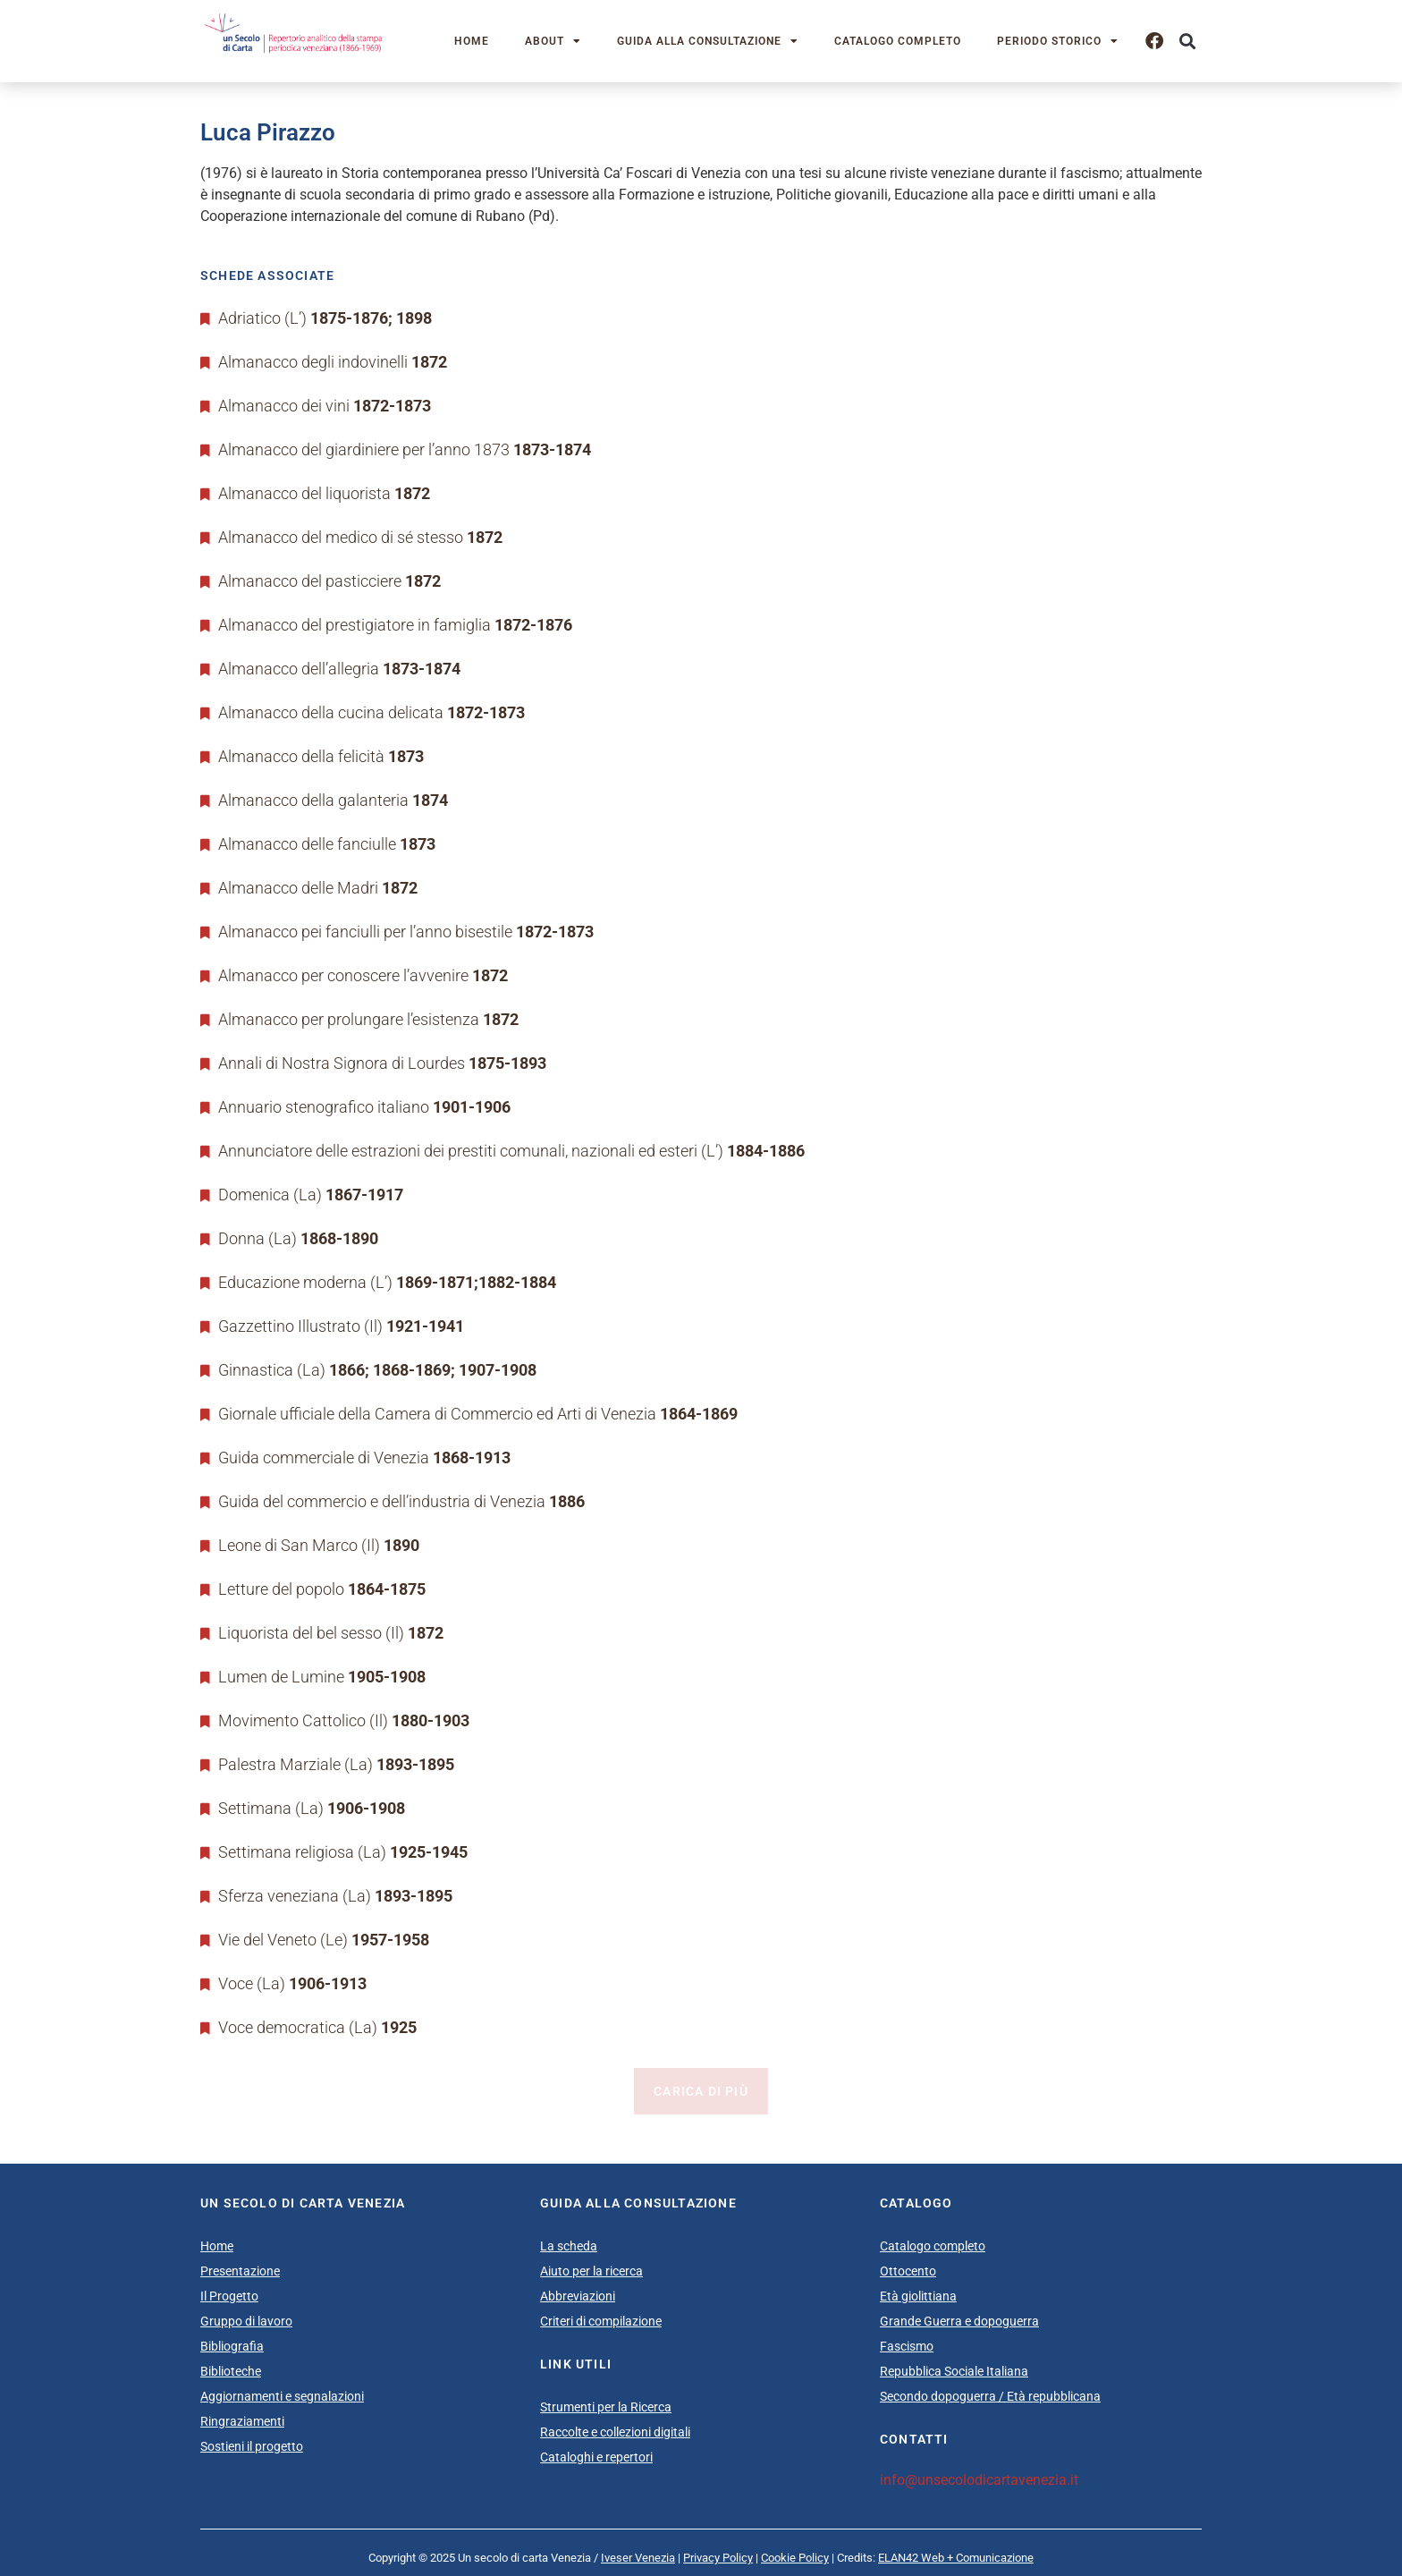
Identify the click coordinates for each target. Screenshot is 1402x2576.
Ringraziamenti (242, 2421)
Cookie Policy (795, 2557)
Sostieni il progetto (251, 2446)
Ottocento (908, 2271)
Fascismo (906, 2346)
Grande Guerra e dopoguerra (959, 2321)
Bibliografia (232, 2346)
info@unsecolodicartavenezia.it (979, 2479)
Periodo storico (1058, 41)
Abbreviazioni (577, 2296)
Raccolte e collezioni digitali (615, 2432)
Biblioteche (230, 2371)
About (553, 41)
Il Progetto (229, 2296)
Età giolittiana (918, 2296)
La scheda (568, 2246)
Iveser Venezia (638, 2557)
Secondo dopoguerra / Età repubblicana (990, 2396)
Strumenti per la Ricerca (605, 2407)
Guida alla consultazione (707, 41)
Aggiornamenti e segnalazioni (282, 2396)
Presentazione (240, 2271)
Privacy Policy (718, 2557)
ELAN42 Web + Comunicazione (956, 2557)
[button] (1187, 41)
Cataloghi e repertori (596, 2457)
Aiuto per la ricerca (591, 2271)
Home (471, 41)
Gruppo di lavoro (246, 2321)
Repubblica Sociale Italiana (954, 2371)
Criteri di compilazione (601, 2321)
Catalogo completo (897, 41)
